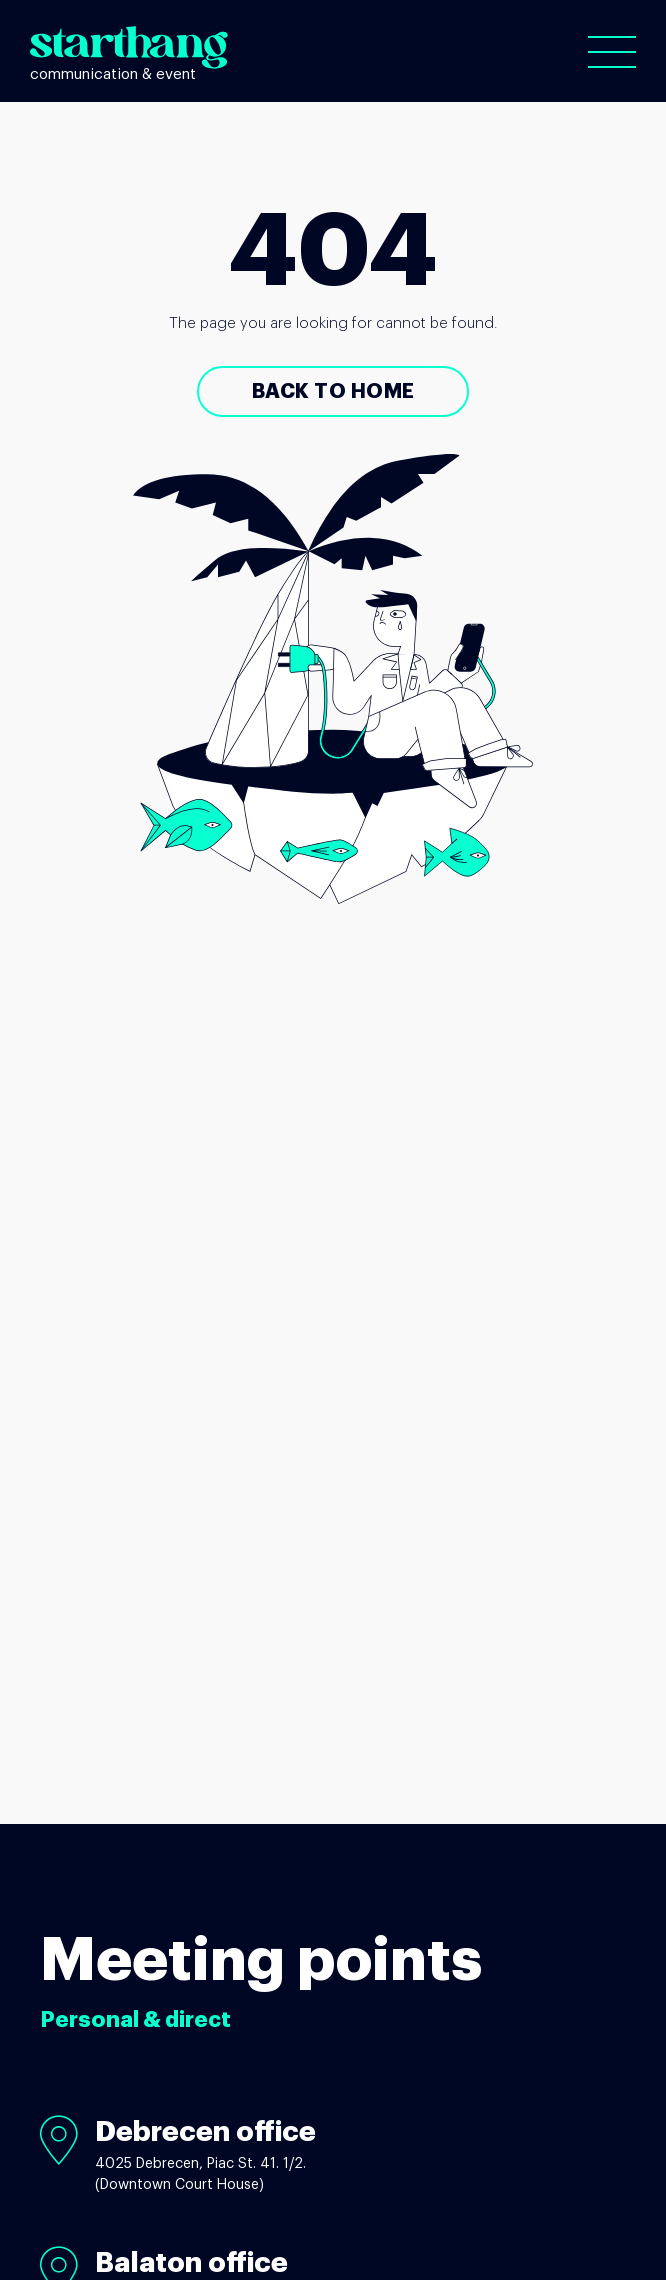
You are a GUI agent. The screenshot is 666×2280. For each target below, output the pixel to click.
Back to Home (333, 391)
